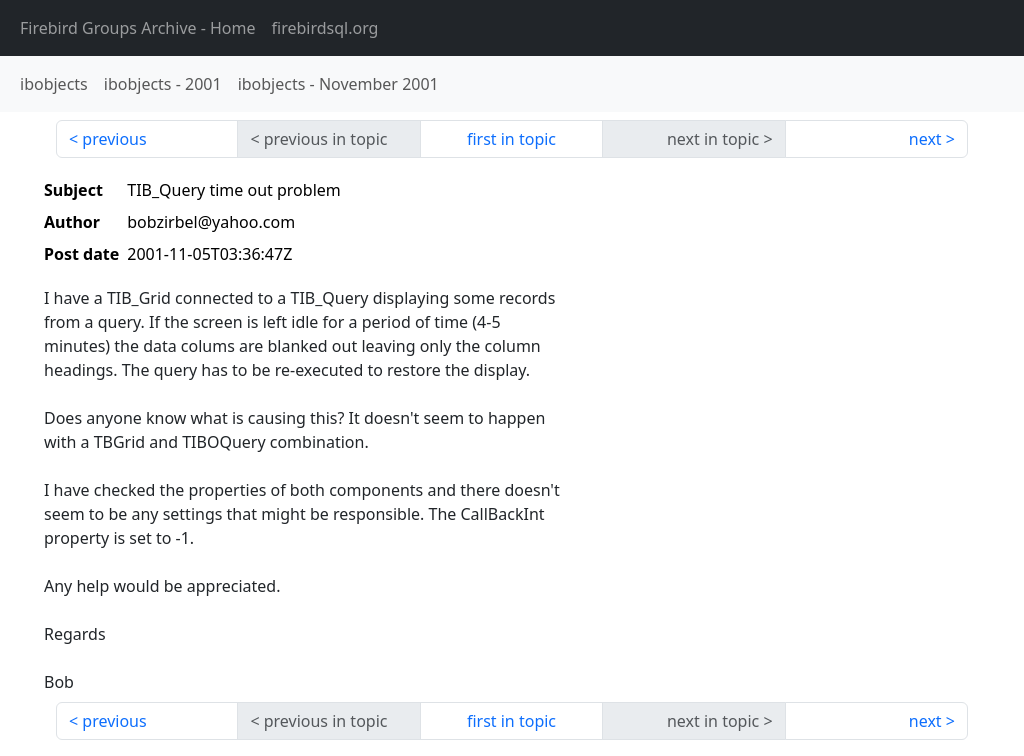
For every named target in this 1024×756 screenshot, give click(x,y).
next (925, 139)
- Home (138, 28)
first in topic (511, 139)
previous (114, 139)
